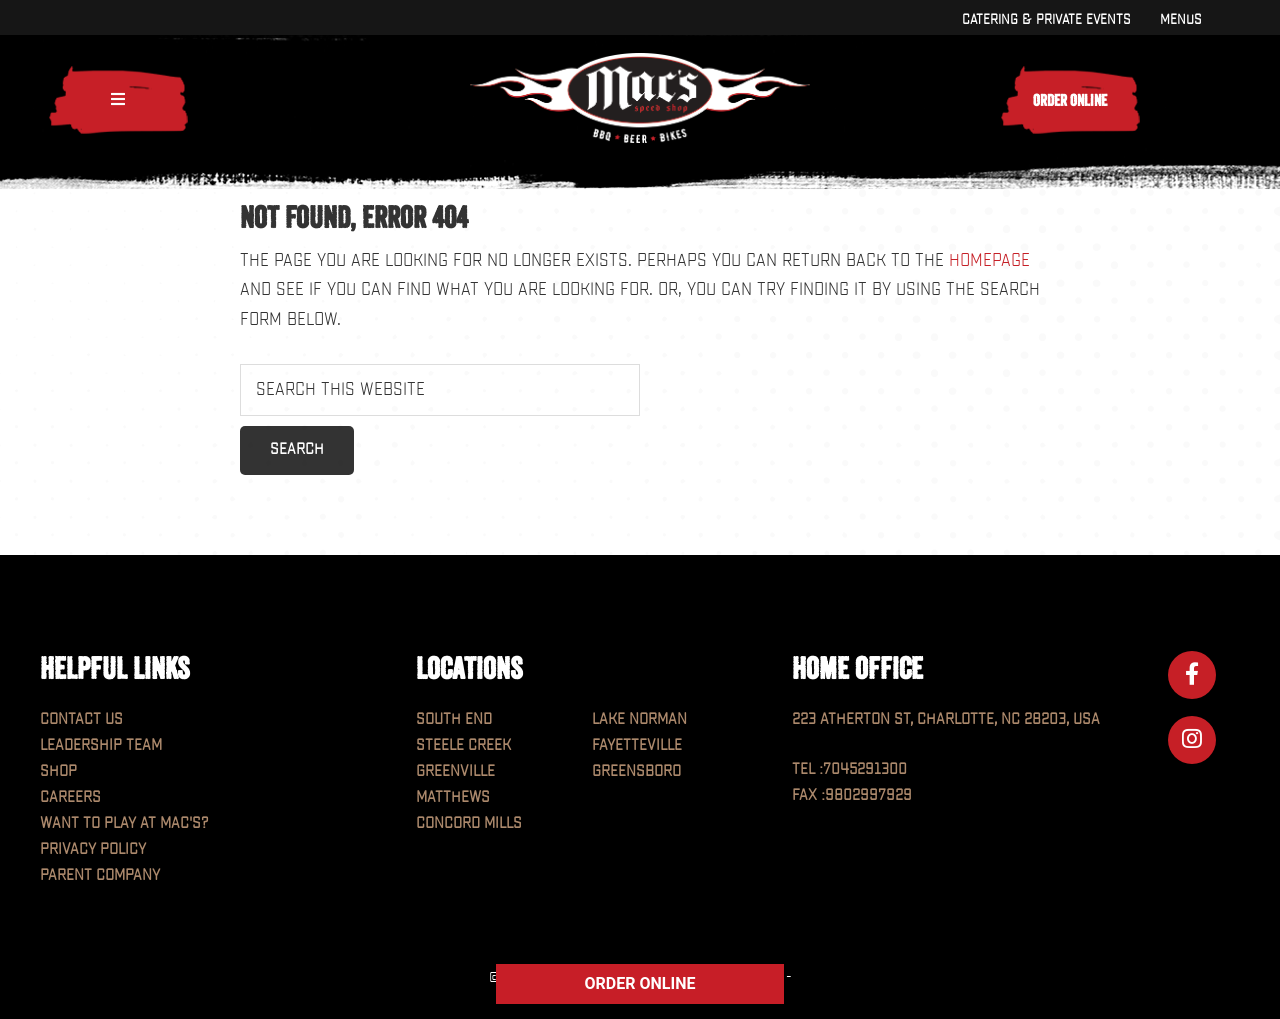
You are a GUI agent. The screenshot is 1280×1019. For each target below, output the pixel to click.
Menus (1180, 19)
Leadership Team (101, 745)
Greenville (455, 771)
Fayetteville (637, 745)
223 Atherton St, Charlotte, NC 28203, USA (946, 719)
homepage (989, 260)
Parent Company (100, 875)
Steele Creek (463, 745)
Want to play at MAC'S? (124, 823)
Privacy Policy (93, 849)
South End (454, 719)
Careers (70, 797)
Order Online (1070, 100)
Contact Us (81, 719)
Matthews (453, 797)
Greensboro (636, 771)
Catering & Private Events (1046, 19)
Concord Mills (469, 823)
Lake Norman (639, 719)
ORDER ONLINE (640, 983)
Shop (58, 771)
